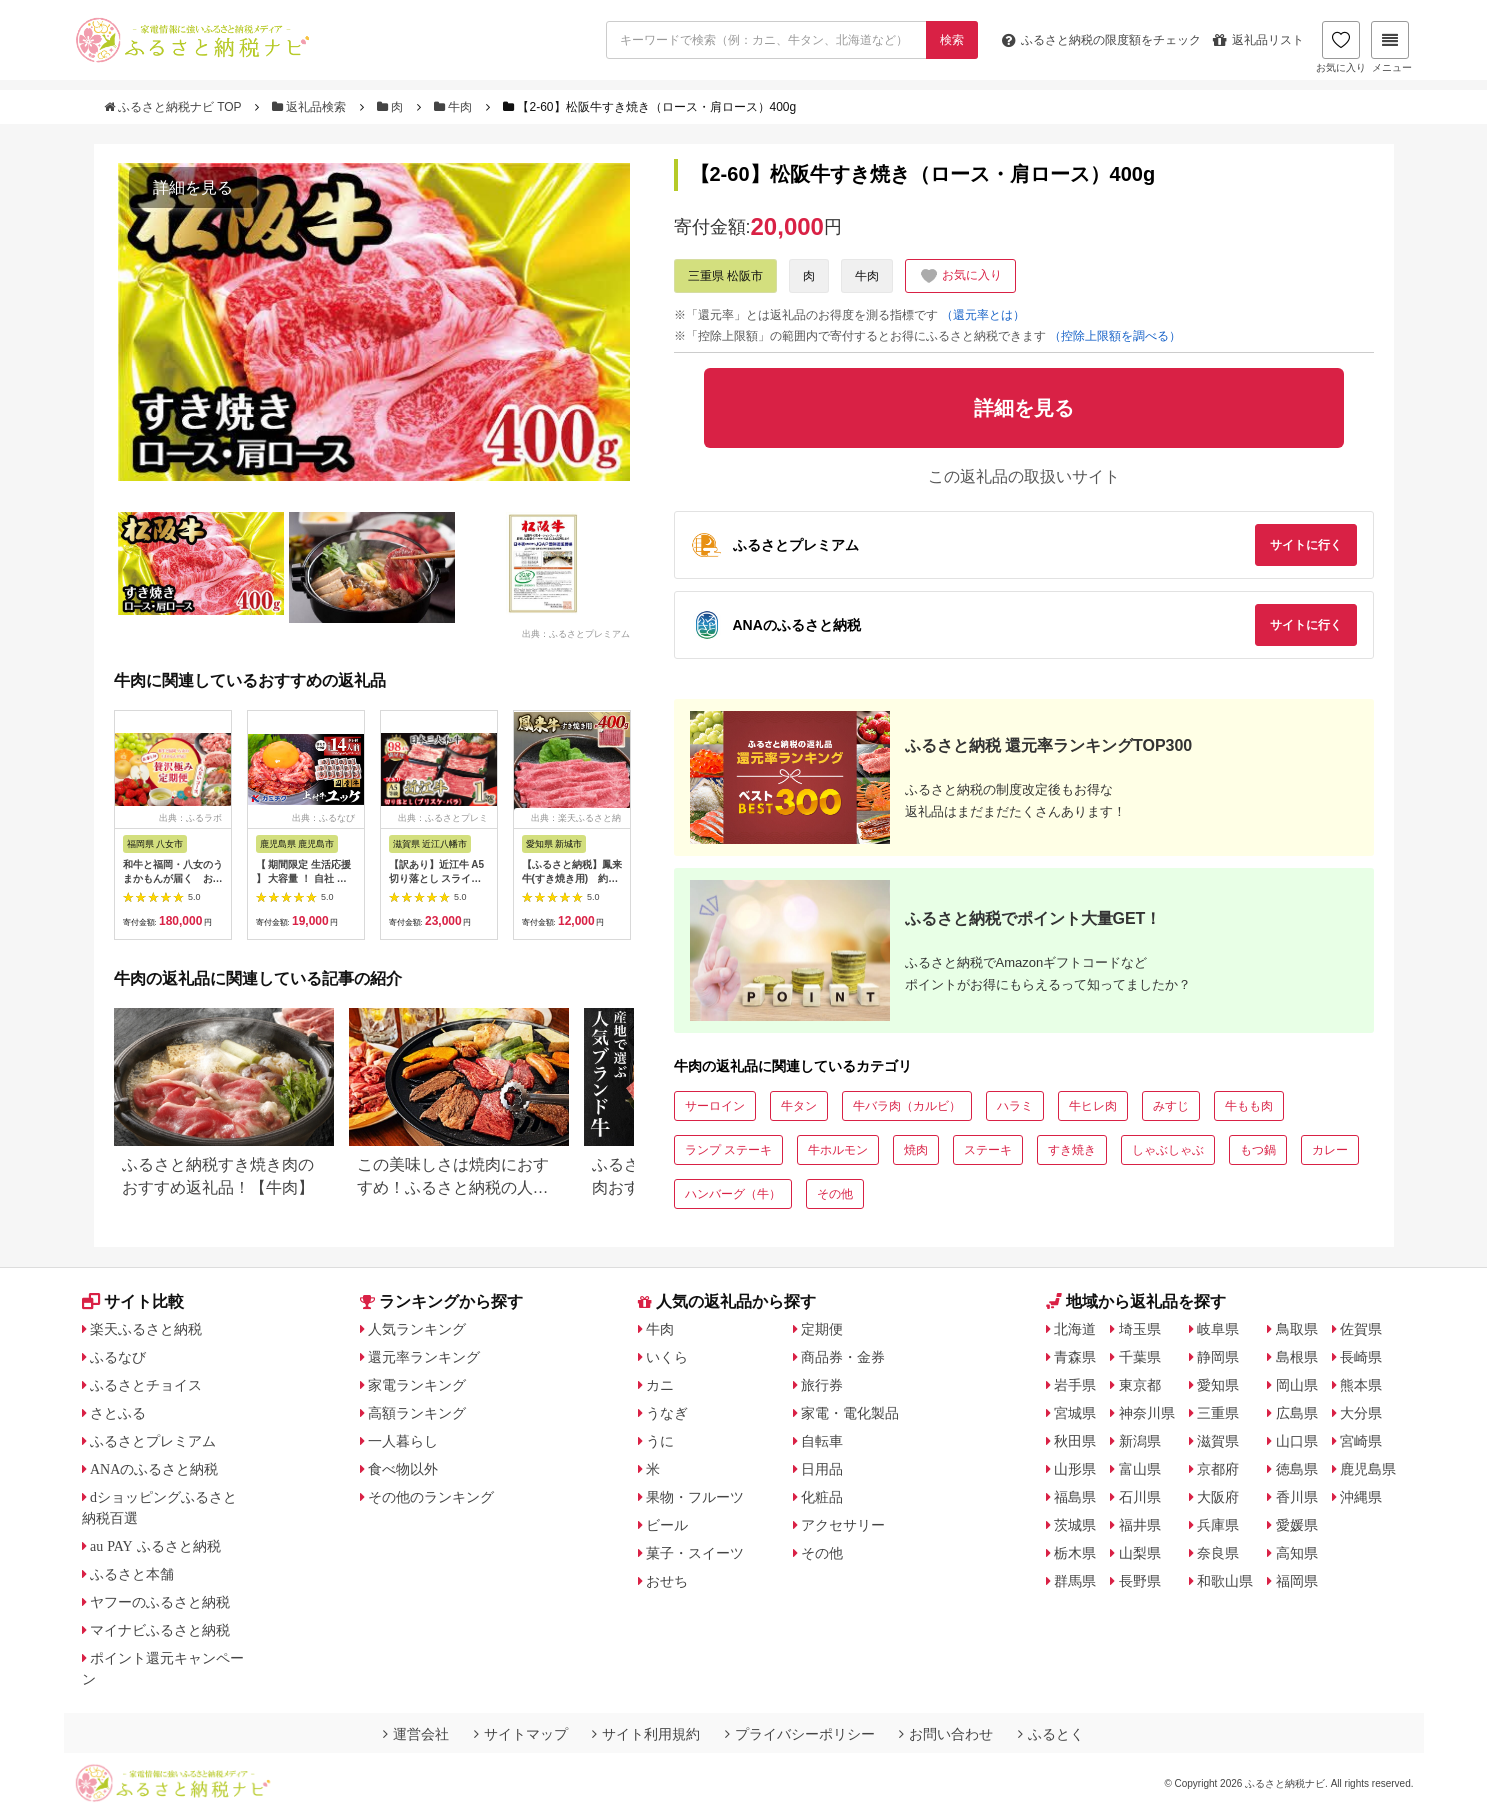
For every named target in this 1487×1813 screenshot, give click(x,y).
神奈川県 (1147, 1413)
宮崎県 (1361, 1441)
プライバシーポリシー (800, 1734)
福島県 (1075, 1497)
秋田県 (1075, 1441)
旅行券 (822, 1385)
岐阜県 (1218, 1329)
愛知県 (1218, 1385)
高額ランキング (417, 1413)
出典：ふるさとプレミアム (576, 634)
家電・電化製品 (850, 1413)
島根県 (1297, 1357)
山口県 (1297, 1441)
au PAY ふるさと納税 (155, 1546)
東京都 (1140, 1385)
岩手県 (1075, 1385)
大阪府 (1218, 1497)
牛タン (799, 1106)
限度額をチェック (1101, 40)
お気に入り (1341, 47)
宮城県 (1075, 1413)
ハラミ (1015, 1106)
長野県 (1140, 1581)
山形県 (1075, 1469)
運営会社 (416, 1734)
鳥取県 (1297, 1329)
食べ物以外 (403, 1469)
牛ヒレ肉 (1093, 1106)
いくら (667, 1357)
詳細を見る (193, 187)
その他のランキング (431, 1497)
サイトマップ (521, 1734)
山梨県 (1140, 1553)
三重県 (1218, 1413)
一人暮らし (403, 1441)
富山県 (1140, 1469)
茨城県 (1075, 1525)
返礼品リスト (1258, 40)
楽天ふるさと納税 (146, 1329)
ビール (667, 1525)
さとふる (118, 1413)
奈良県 (1218, 1553)
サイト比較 (133, 1301)
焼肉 (916, 1150)
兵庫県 (1218, 1525)
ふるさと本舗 (132, 1574)
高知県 (1297, 1553)
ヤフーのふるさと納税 (160, 1602)
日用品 (822, 1469)
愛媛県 (1297, 1525)
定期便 (822, 1329)
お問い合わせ (946, 1734)
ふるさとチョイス (146, 1385)
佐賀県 (1361, 1329)
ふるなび (118, 1357)
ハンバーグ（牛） (733, 1194)
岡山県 (1297, 1385)
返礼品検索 (311, 107)
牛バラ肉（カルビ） (907, 1106)
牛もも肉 (1249, 1106)
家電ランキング (417, 1385)
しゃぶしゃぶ (1168, 1150)
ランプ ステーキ (728, 1150)
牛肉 (455, 107)
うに (660, 1441)
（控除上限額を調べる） (1115, 336)
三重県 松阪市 (725, 276)
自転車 (822, 1441)
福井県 (1140, 1525)
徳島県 (1297, 1469)
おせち (667, 1581)
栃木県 (1075, 1553)
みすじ (1171, 1106)
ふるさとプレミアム (153, 1441)
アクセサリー (843, 1525)
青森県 (1075, 1357)
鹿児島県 (1368, 1469)
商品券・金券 (843, 1357)
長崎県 (1361, 1357)
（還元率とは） (983, 315)
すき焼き (1072, 1150)
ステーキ (988, 1150)
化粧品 (822, 1497)
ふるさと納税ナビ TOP (174, 107)
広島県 (1297, 1413)
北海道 (1075, 1329)
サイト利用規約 (646, 1734)
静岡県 (1218, 1357)
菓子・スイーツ (695, 1553)
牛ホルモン (838, 1150)
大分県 (1361, 1413)
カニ (660, 1385)
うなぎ (667, 1413)
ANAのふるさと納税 (154, 1469)
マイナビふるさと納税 (160, 1630)
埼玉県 (1140, 1329)
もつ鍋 (1258, 1150)
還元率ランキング (424, 1357)
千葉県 (1140, 1357)
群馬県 (1075, 1581)
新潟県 (1140, 1441)
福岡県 (1297, 1581)
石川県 (1140, 1497)
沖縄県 (1361, 1497)
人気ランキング (417, 1329)
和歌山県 (1225, 1581)
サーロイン (715, 1106)
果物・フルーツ (695, 1497)
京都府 (1218, 1469)
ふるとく (1051, 1734)
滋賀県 (1218, 1441)
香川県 (1297, 1497)
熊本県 (1361, 1385)
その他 (835, 1194)
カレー (1330, 1150)
